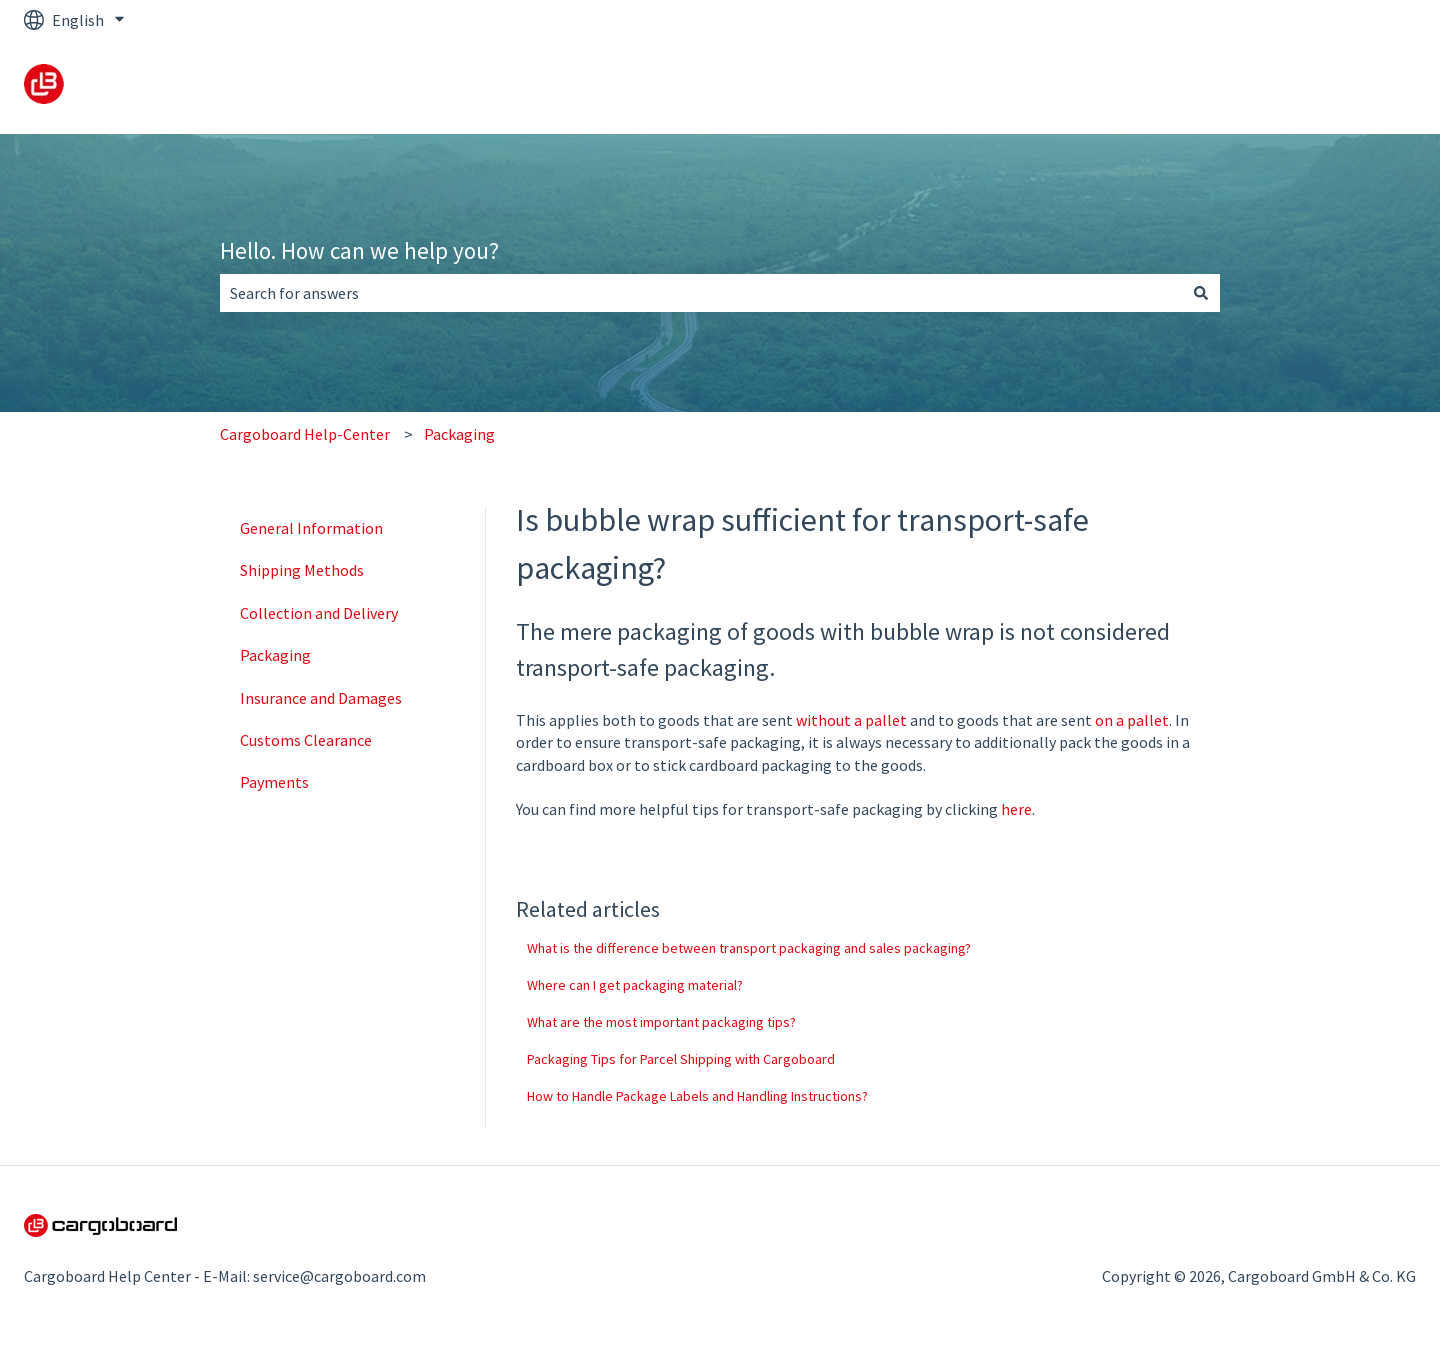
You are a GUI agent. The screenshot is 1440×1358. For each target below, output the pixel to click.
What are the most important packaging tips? (661, 1022)
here (1016, 809)
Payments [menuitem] (274, 782)
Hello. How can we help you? (359, 250)
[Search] (1201, 293)
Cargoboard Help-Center (305, 434)
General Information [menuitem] (311, 528)
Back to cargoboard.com (1312, 87)
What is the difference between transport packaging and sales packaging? (749, 948)
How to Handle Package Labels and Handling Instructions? (697, 1096)
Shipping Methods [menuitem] (302, 570)
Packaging (459, 434)
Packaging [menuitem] (275, 655)
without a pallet (851, 720)
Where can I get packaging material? (635, 985)
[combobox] (701, 293)
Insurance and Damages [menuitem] (321, 698)
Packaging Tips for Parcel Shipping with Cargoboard (681, 1059)
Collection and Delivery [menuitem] (319, 613)
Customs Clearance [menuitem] (306, 740)
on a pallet (1132, 720)
